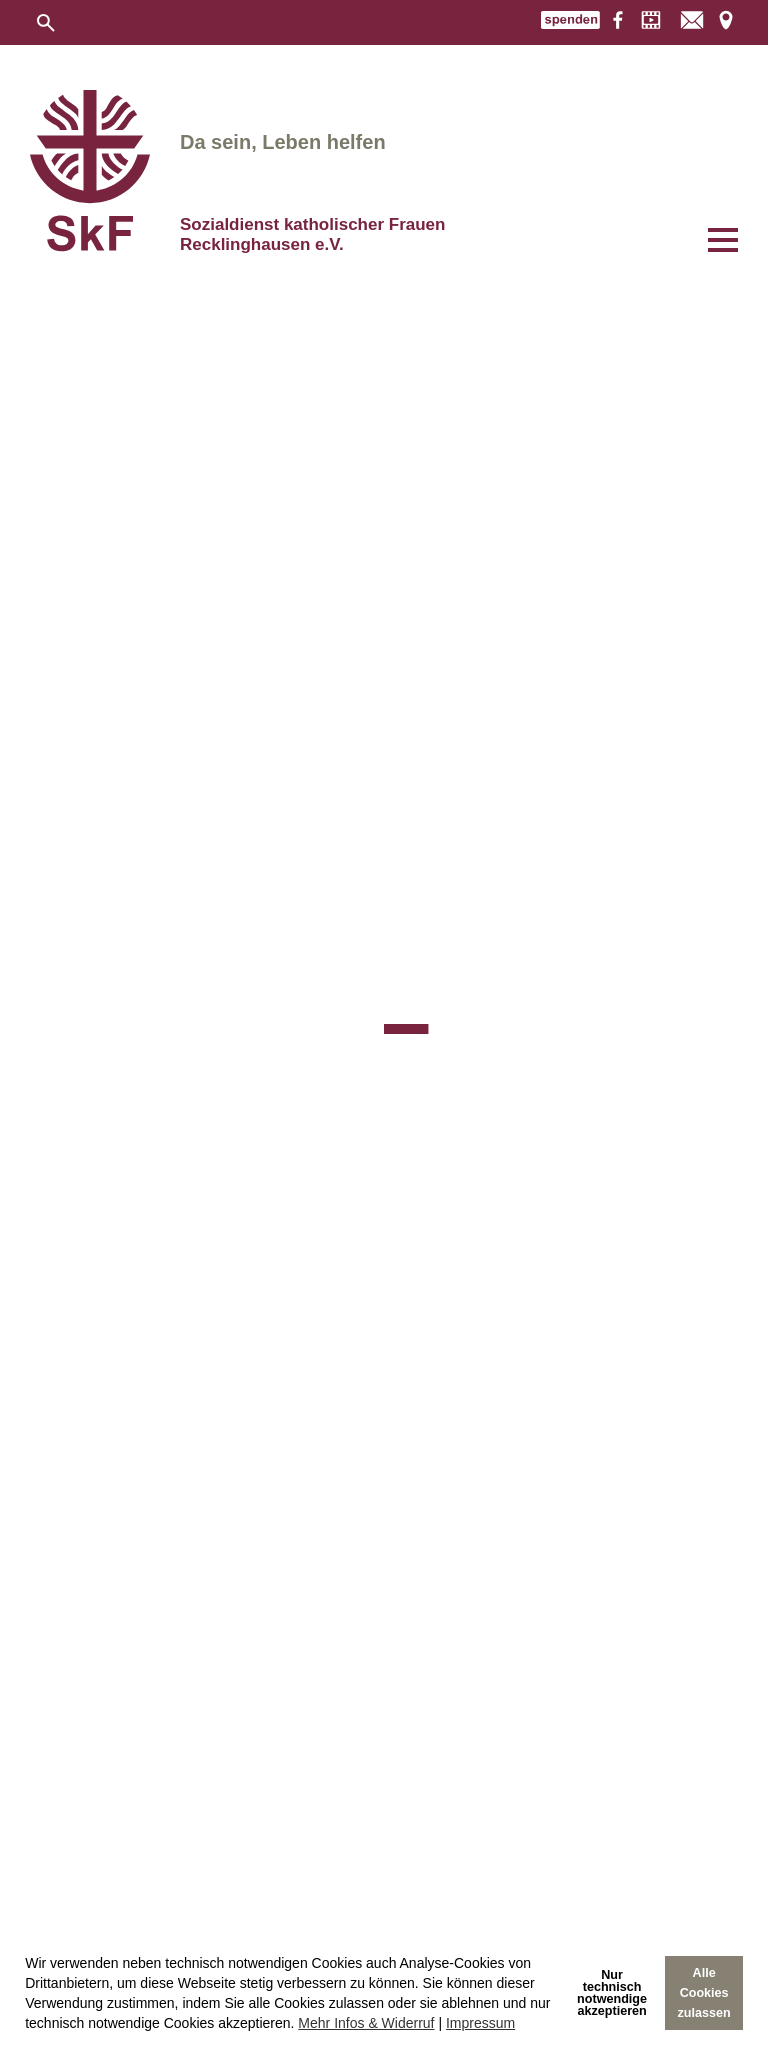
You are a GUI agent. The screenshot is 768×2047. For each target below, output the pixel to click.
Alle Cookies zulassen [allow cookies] (704, 1993)
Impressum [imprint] (480, 2023)
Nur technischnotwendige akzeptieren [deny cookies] (612, 1993)
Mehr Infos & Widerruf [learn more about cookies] (366, 2023)
